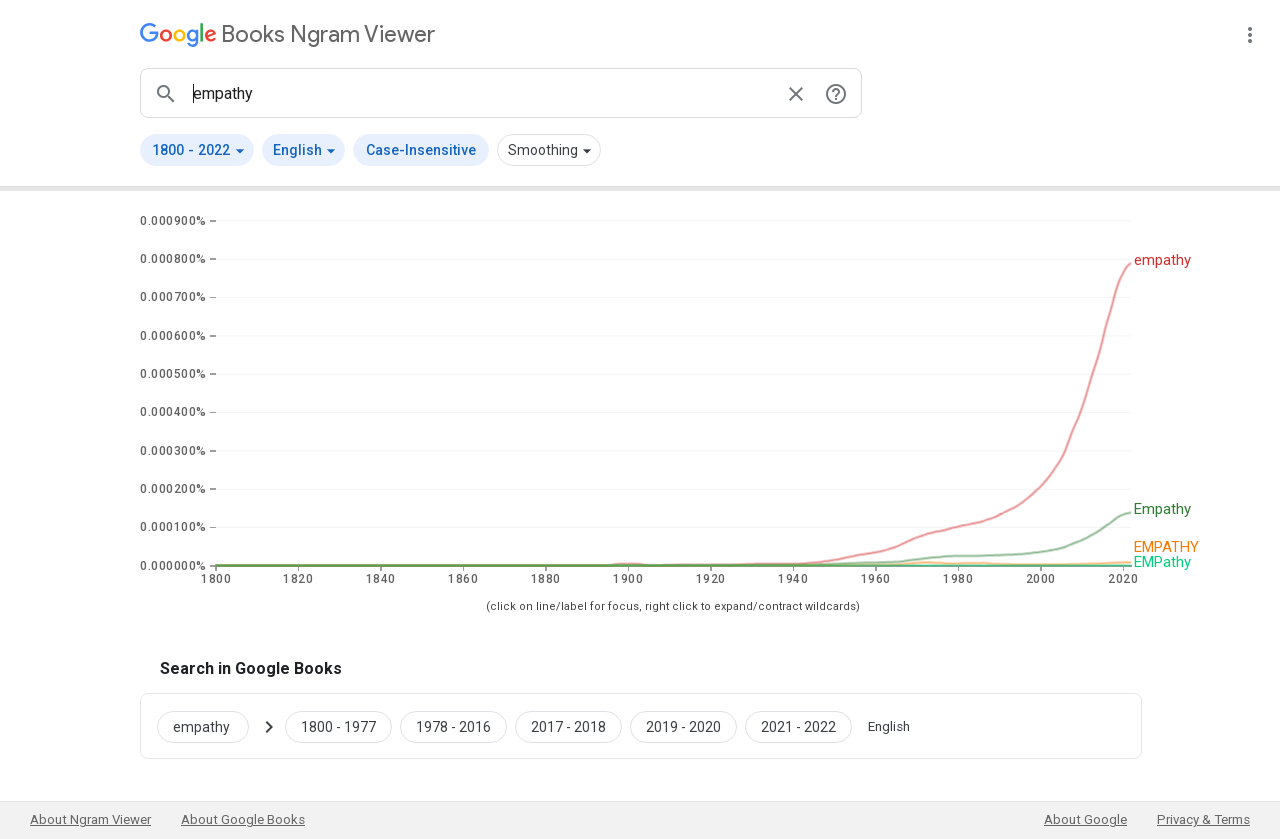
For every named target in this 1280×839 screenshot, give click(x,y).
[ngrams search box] (481, 93)
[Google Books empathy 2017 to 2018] (568, 726)
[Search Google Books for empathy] (211, 726)
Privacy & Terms (1203, 819)
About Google (1085, 819)
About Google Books (243, 819)
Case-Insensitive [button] (421, 150)
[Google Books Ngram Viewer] (287, 34)
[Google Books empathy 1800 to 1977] (338, 726)
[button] (197, 150)
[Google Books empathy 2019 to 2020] (683, 726)
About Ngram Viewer (90, 819)
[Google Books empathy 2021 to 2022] (798, 726)
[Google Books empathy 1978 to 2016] (453, 726)
